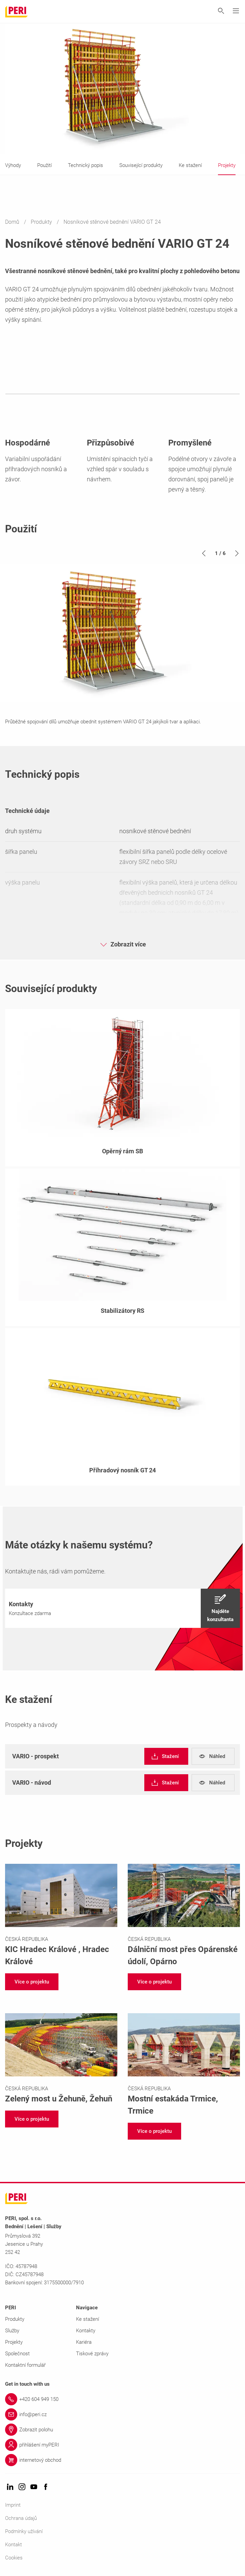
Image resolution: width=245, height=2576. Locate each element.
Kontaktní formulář (25, 2365)
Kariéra (84, 2342)
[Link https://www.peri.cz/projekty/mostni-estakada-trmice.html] (184, 2065)
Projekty (14, 2342)
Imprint (13, 2505)
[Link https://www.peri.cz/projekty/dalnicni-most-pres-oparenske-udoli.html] (184, 1916)
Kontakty (85, 2331)
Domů (13, 222)
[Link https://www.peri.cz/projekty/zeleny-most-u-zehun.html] (61, 2059)
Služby (12, 2331)
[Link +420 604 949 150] (122, 2399)
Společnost (17, 2354)
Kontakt (13, 2545)
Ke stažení (87, 2319)
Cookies (14, 2558)
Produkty (42, 222)
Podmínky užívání (24, 2531)
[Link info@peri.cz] (122, 2414)
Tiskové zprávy (92, 2354)
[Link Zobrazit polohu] (122, 2430)
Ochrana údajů (21, 2518)
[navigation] (122, 1608)
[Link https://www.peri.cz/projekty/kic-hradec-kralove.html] (61, 1916)
